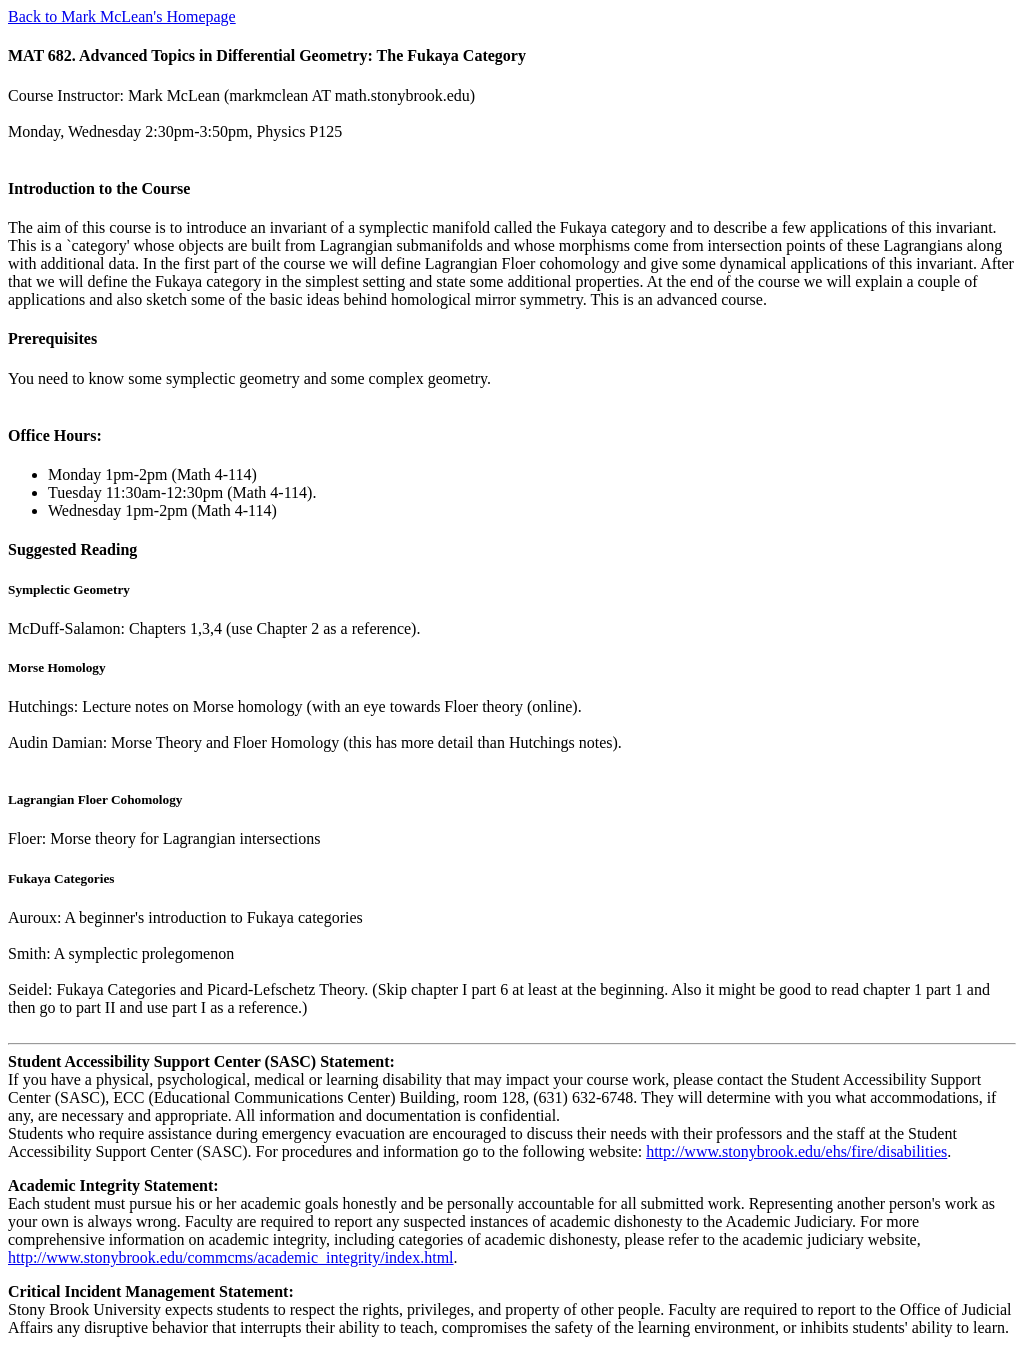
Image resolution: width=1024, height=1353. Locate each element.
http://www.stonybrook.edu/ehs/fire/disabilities (796, 1151)
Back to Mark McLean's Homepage (122, 16)
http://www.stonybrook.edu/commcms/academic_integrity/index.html (231, 1257)
